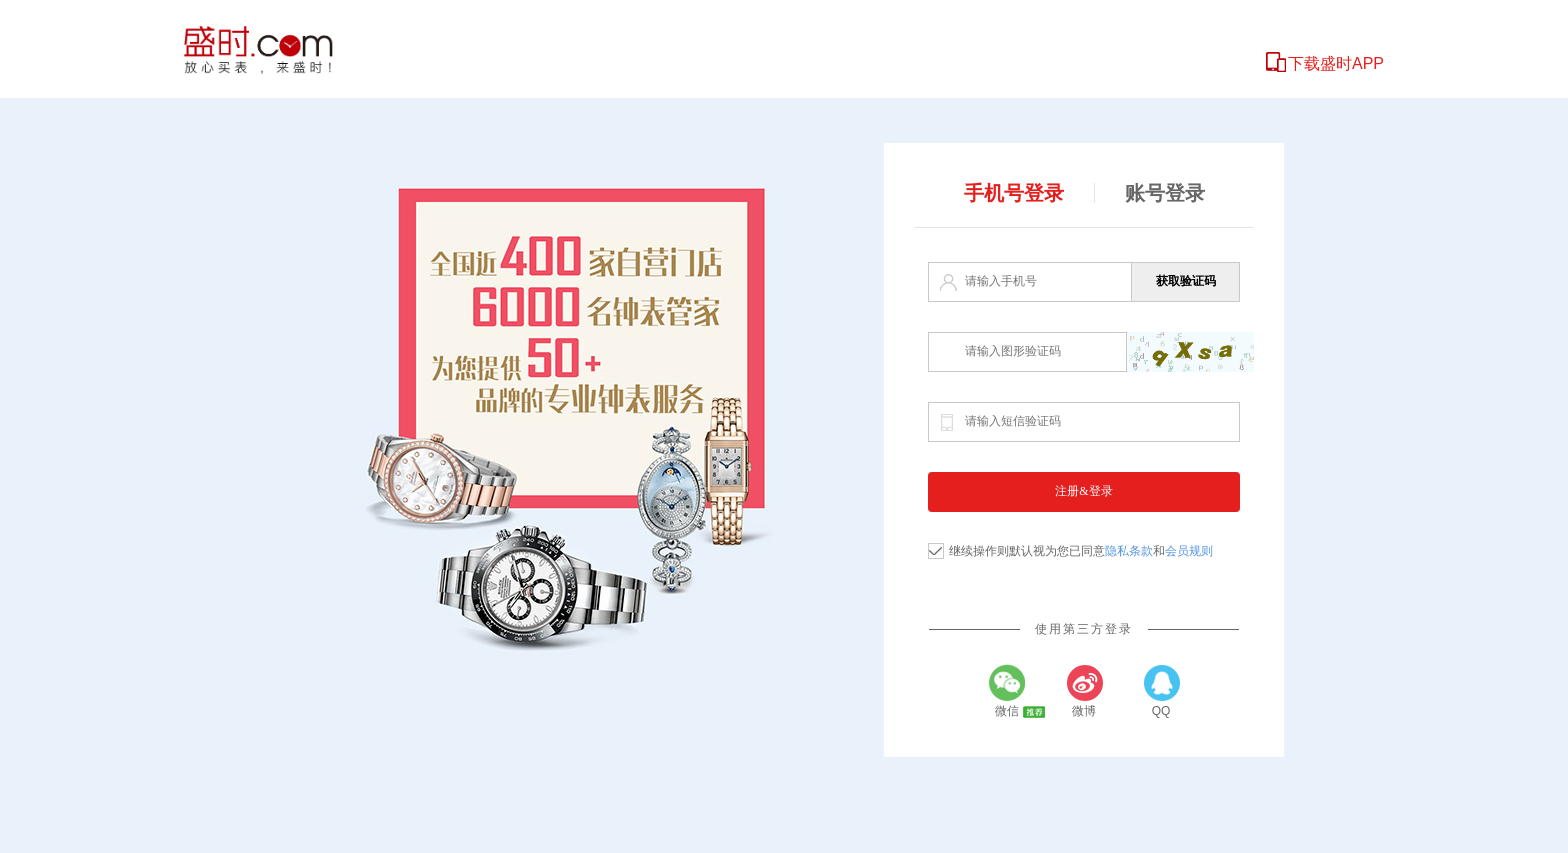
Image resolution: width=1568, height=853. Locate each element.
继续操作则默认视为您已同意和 (1081, 551)
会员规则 (1189, 551)
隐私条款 (1129, 551)
